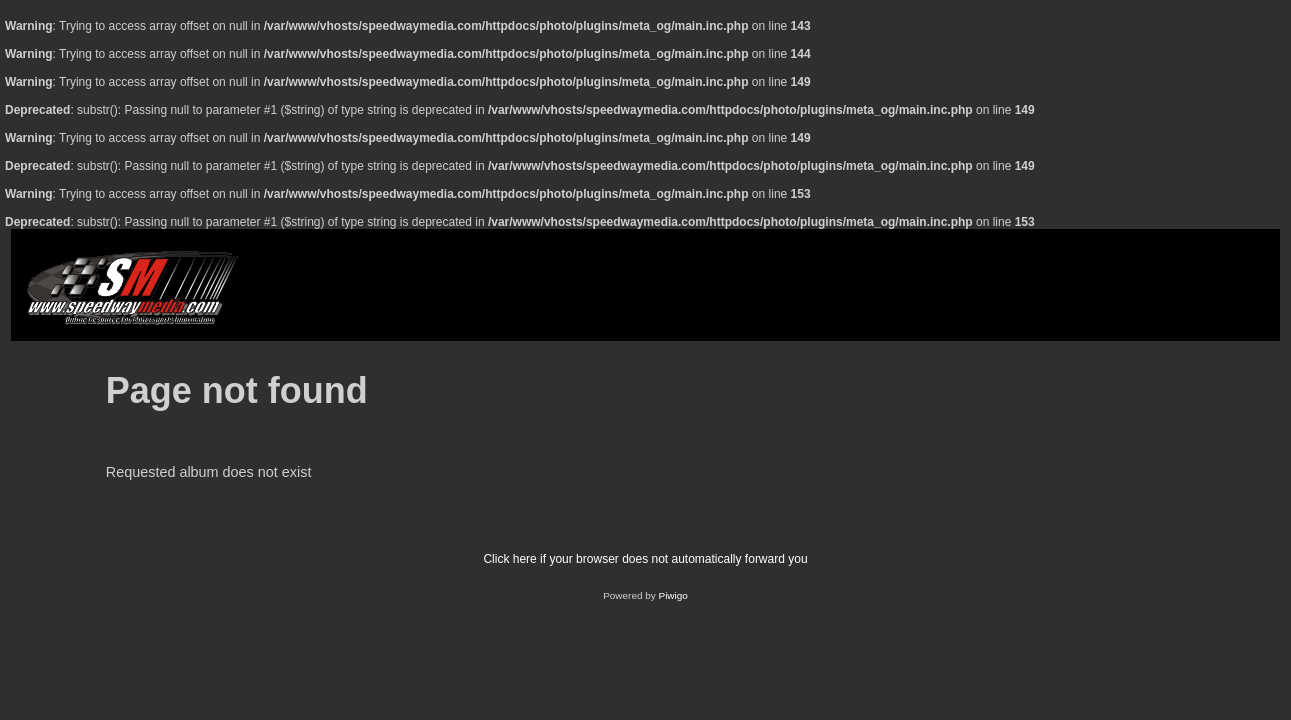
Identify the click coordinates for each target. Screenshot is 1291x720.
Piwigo (673, 595)
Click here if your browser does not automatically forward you (645, 559)
